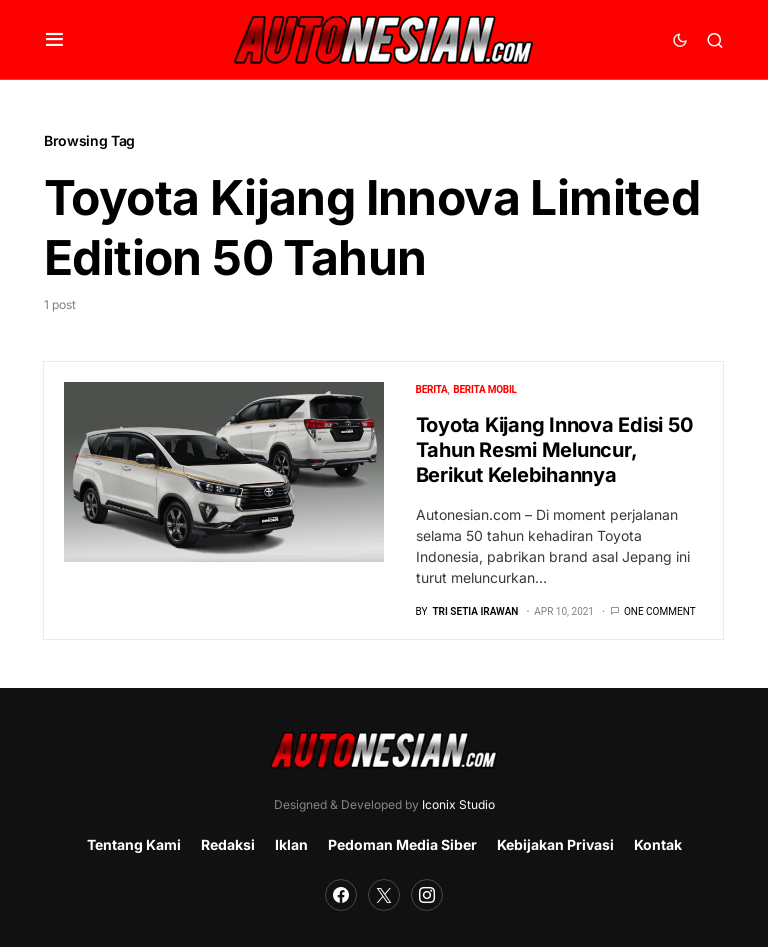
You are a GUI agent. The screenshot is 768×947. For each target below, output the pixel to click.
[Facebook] (341, 895)
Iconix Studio (458, 804)
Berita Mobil (484, 389)
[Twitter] (384, 895)
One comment (660, 611)
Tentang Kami (134, 844)
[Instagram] (427, 895)
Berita (432, 389)
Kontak (658, 844)
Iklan (291, 844)
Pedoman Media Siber (402, 844)
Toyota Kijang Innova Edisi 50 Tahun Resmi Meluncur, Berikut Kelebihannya (554, 450)
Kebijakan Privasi (555, 844)
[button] (54, 40)
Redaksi (228, 844)
